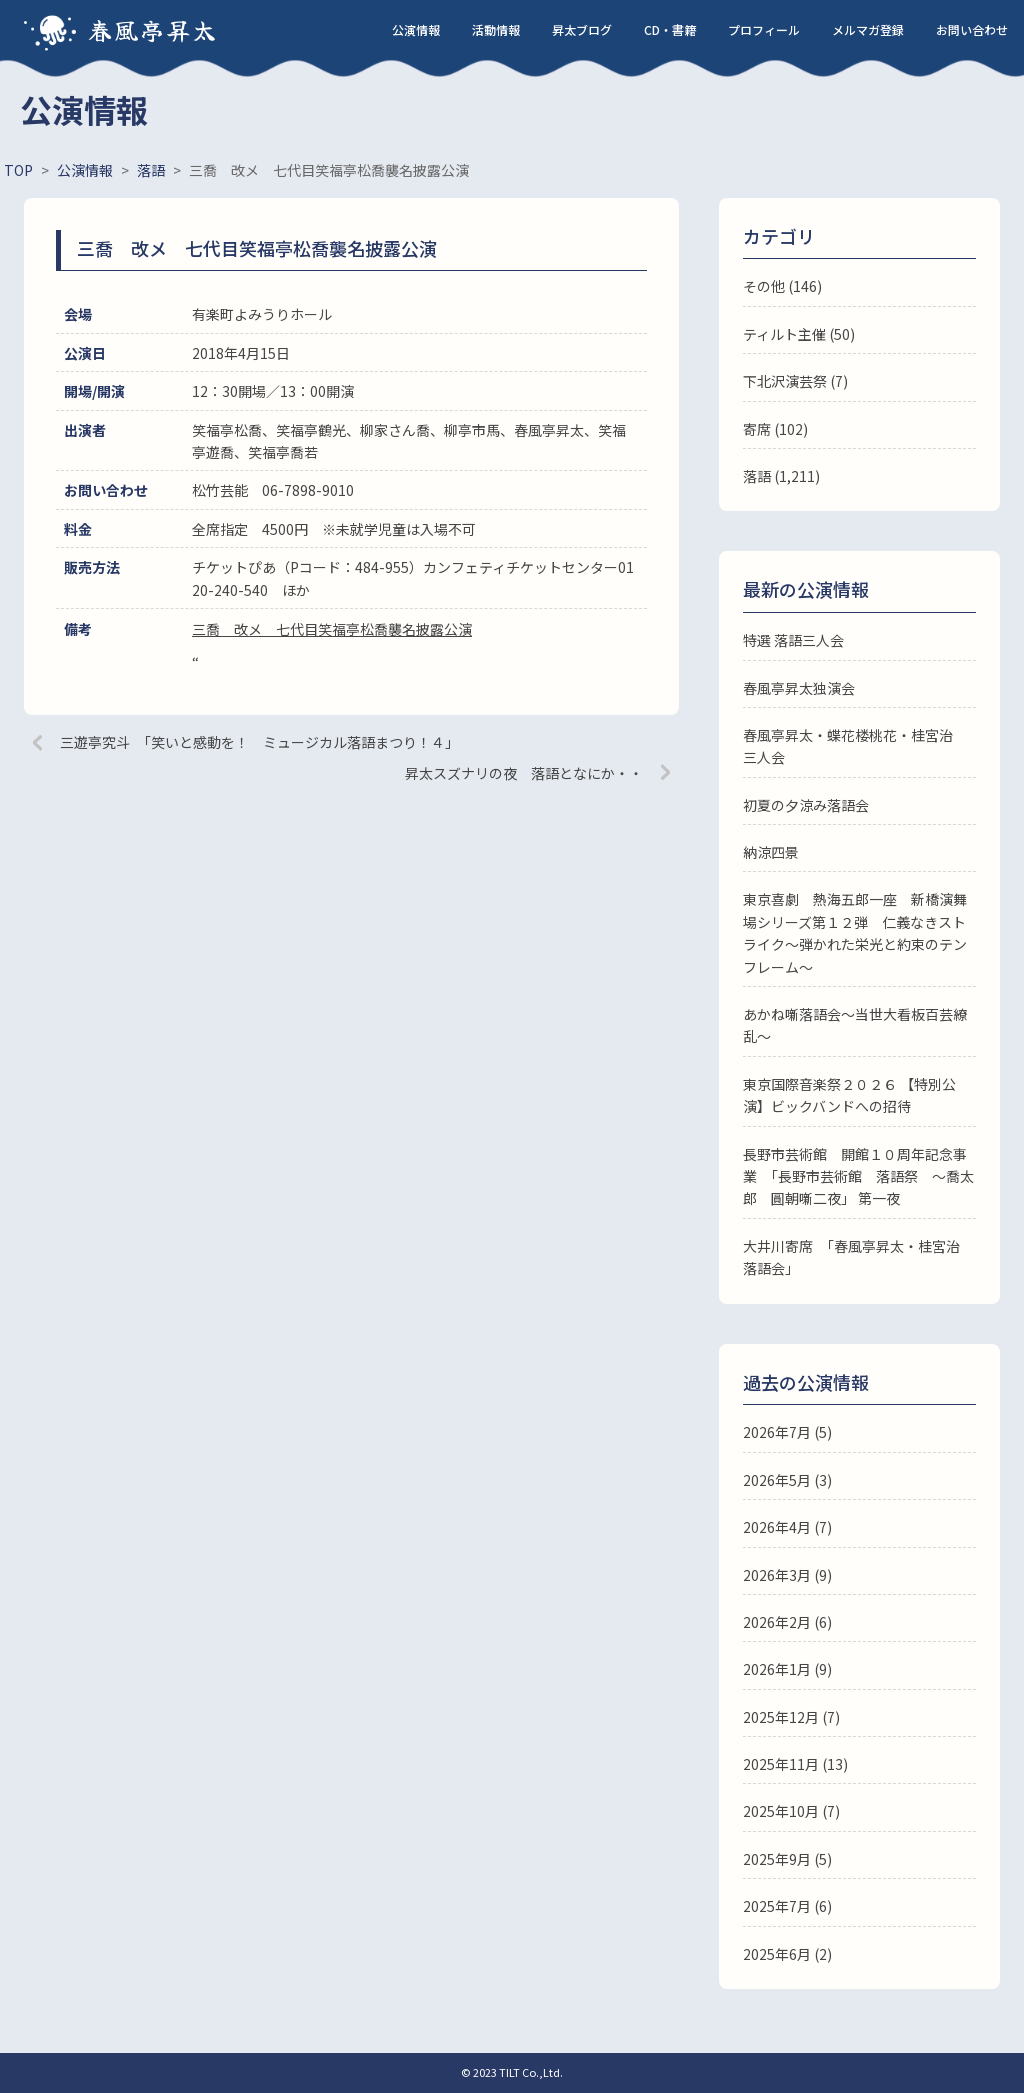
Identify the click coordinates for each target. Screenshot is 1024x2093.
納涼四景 (771, 852)
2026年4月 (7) (787, 1527)
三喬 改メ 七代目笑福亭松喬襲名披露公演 (332, 629)
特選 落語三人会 (793, 640)
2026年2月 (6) (787, 1622)
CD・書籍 (670, 29)
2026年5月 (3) (787, 1480)
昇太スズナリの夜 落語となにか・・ (524, 773)
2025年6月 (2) (787, 1954)
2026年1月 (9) (787, 1669)
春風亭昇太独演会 (799, 688)
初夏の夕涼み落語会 (806, 805)
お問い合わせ (972, 29)
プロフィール (764, 29)
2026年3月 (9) (787, 1575)
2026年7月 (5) (787, 1432)
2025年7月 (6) (787, 1906)
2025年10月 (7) (791, 1811)
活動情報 (496, 29)
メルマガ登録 (868, 29)
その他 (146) (782, 286)
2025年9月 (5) (787, 1859)
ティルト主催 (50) (799, 334)
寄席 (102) (775, 429)
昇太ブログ (582, 29)
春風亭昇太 (153, 29)
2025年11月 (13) (795, 1764)
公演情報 (416, 29)
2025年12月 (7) (791, 1717)
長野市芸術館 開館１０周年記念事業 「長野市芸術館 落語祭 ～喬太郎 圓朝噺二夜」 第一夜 (858, 1176)
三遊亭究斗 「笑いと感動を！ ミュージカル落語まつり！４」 (259, 742)
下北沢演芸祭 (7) (795, 381)
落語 (757, 476)
